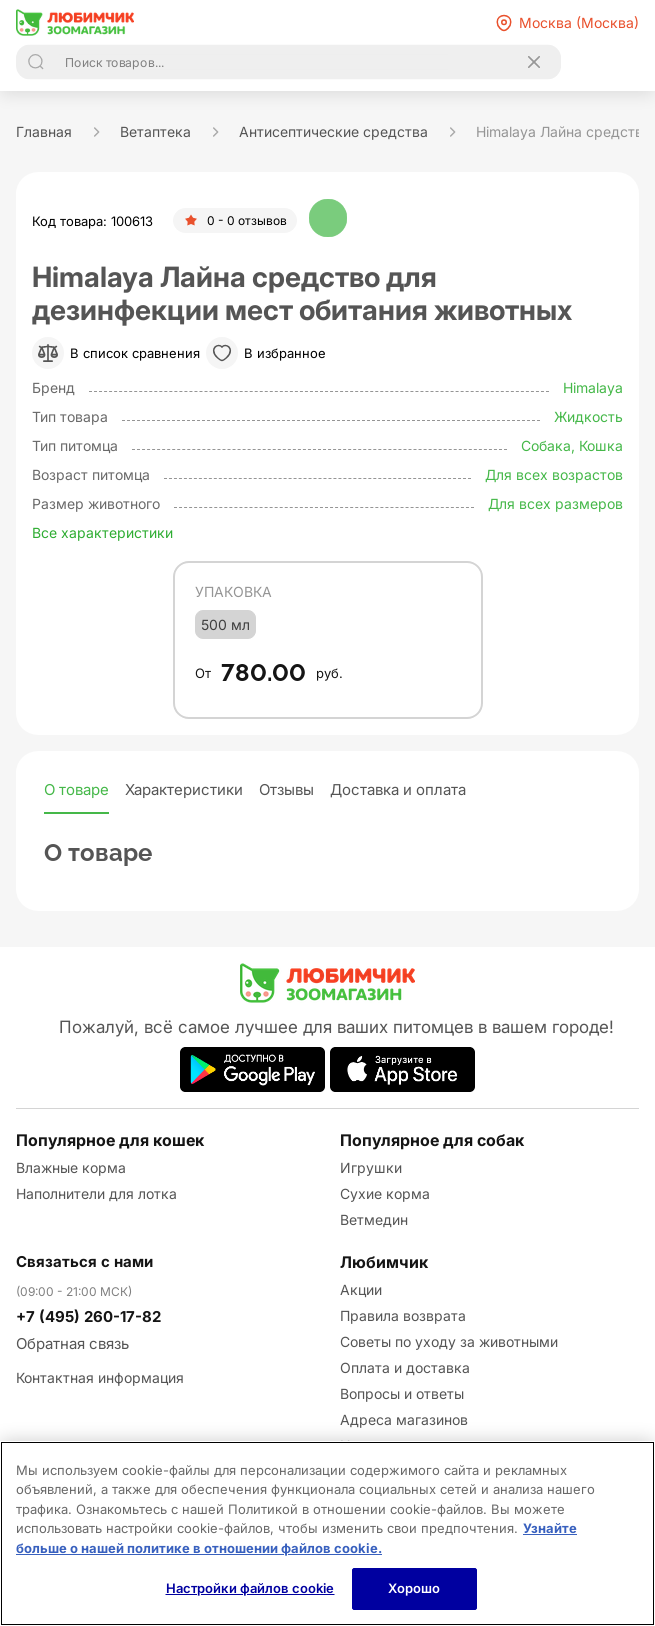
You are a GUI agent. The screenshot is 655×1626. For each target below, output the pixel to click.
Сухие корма (385, 1193)
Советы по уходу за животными (449, 1341)
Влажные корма (71, 1167)
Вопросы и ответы (402, 1393)
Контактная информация (100, 1377)
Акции (361, 1289)
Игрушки (371, 1167)
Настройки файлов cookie (250, 1588)
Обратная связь (72, 1343)
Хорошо (414, 1588)
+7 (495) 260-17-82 (88, 1316)
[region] (327, 1533)
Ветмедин (374, 1219)
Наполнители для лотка (96, 1193)
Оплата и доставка (405, 1367)
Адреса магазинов (404, 1419)
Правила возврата (403, 1315)
